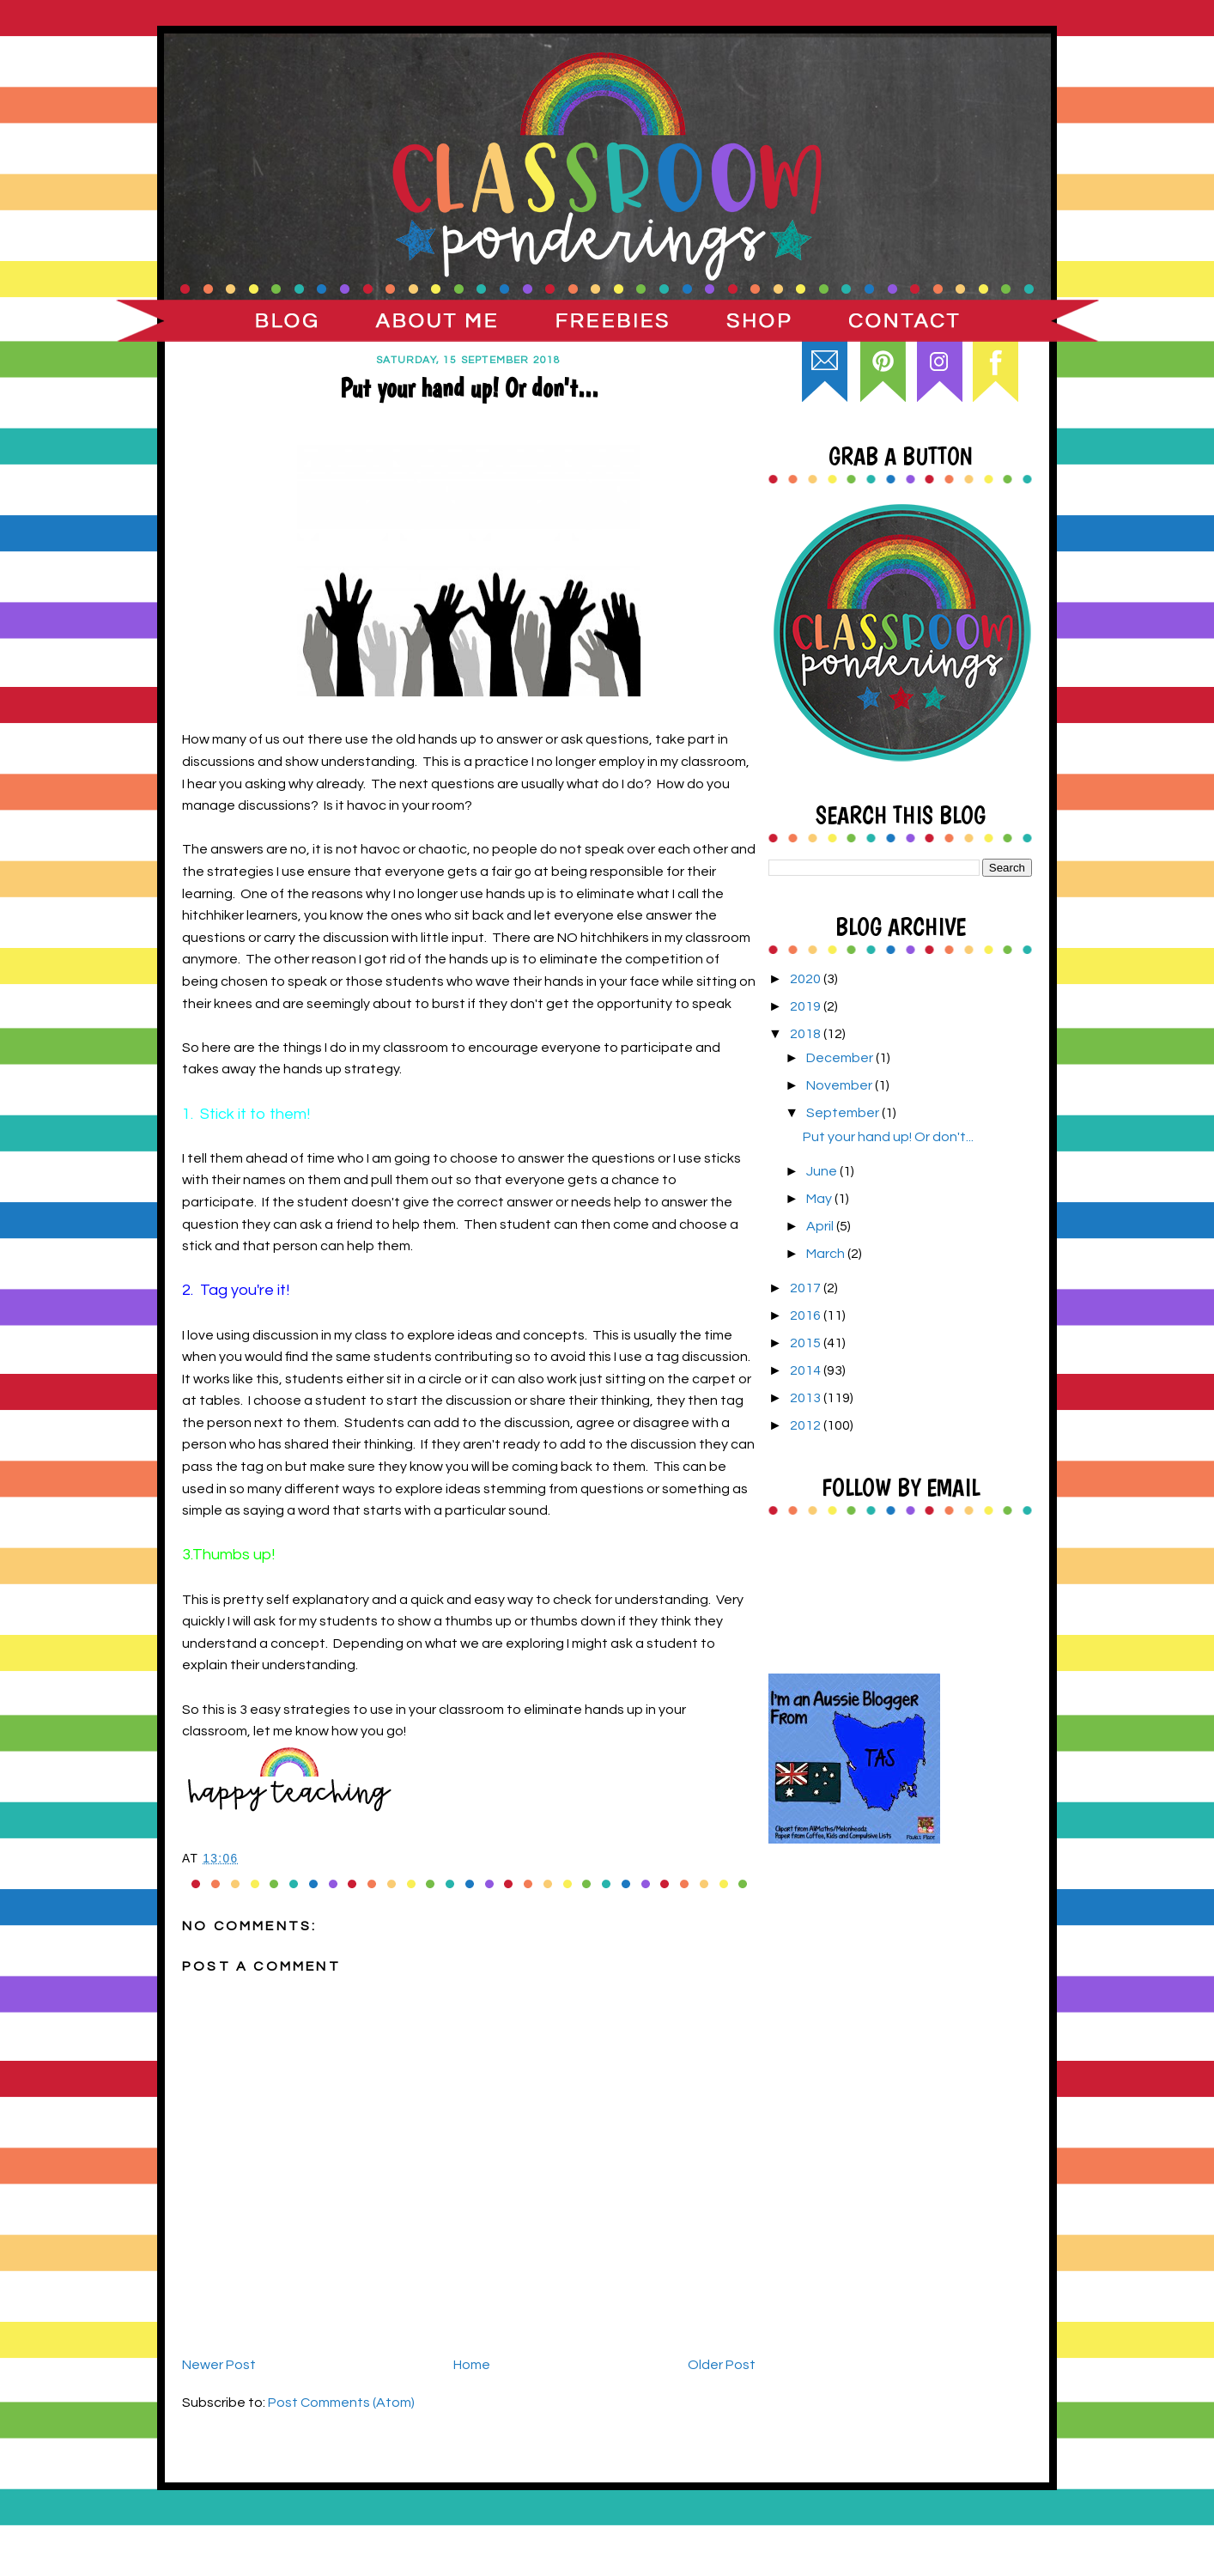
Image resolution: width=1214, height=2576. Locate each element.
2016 (806, 1315)
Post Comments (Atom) (341, 2402)
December (841, 1058)
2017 (806, 1288)
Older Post (722, 2365)
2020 (806, 979)
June (823, 1171)
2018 (806, 1034)
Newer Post (219, 2365)
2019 (806, 1006)
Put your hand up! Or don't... (888, 1137)
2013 (806, 1398)
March (826, 1254)
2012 (806, 1425)
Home (471, 2365)
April (821, 1226)
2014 (806, 1370)
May (820, 1199)
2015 (806, 1343)
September (844, 1113)
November (840, 1085)
